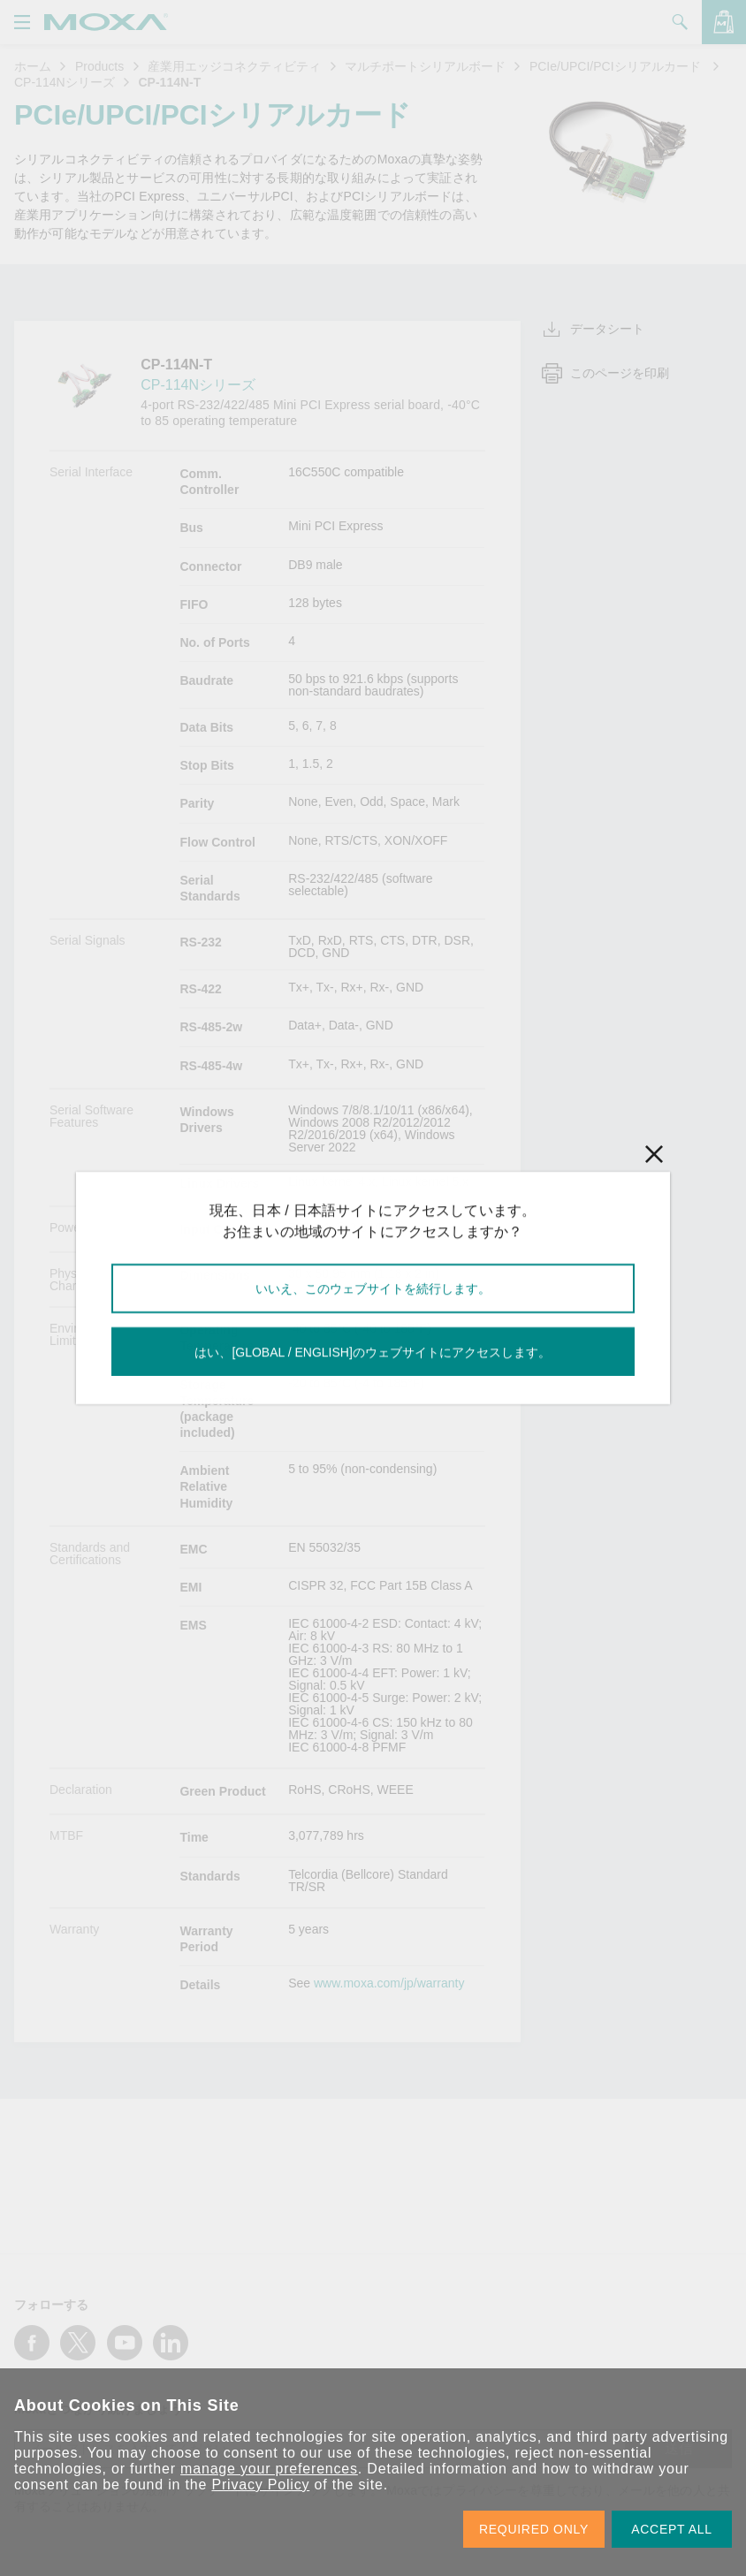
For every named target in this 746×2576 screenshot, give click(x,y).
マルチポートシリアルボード (425, 66)
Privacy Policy (260, 2484)
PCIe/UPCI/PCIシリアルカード (616, 66)
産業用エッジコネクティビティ (234, 66)
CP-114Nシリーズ (64, 82)
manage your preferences (269, 2468)
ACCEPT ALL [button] (671, 2529)
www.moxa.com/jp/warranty (389, 1983)
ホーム (32, 66)
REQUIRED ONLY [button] (534, 2529)
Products (99, 66)
